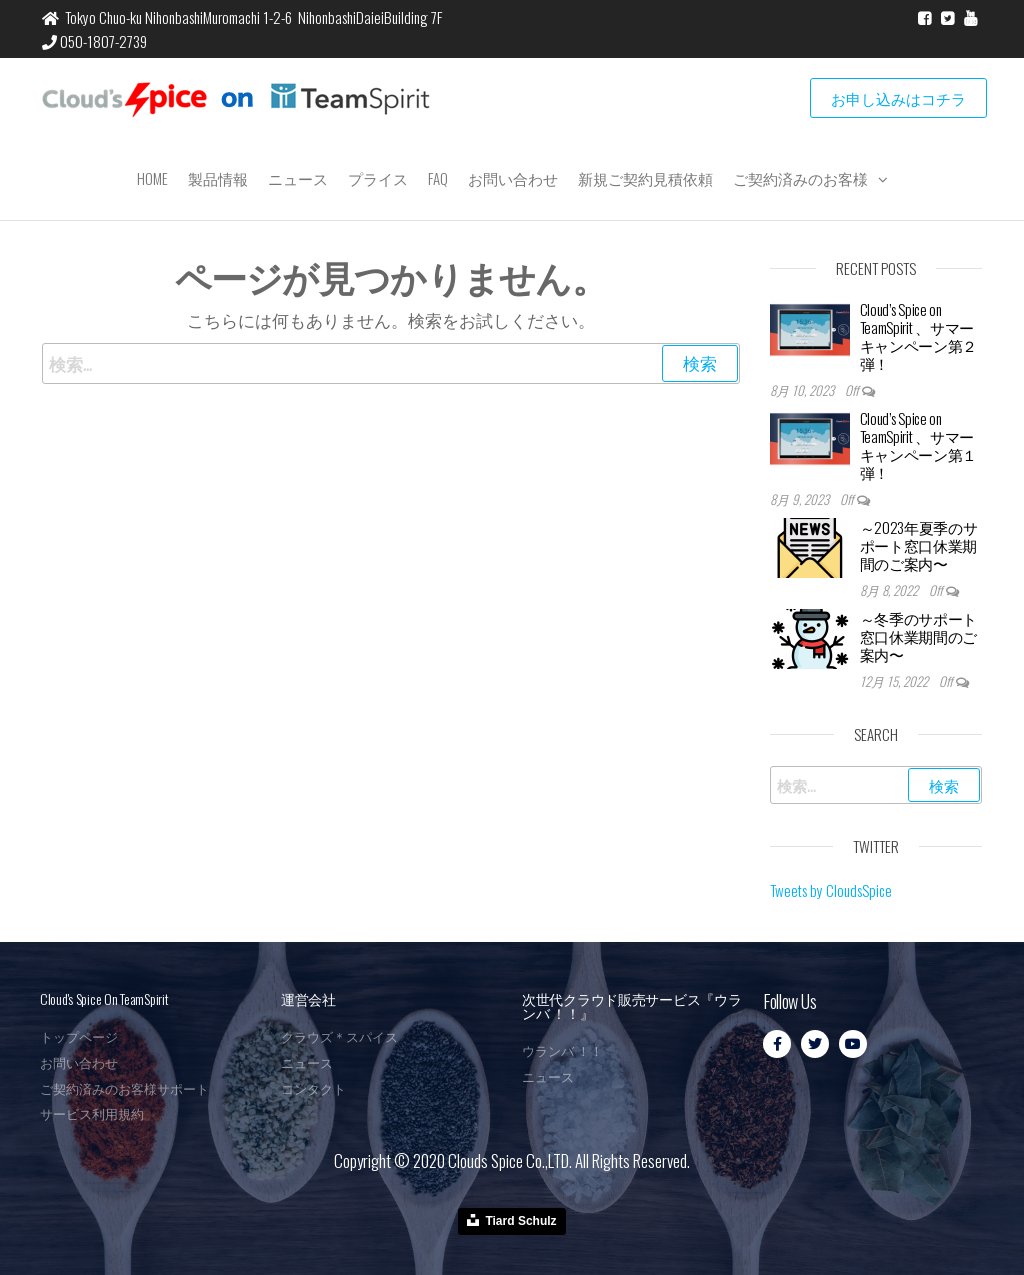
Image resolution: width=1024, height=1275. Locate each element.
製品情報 (218, 178)
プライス (378, 178)
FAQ (438, 178)
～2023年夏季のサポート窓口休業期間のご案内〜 (919, 545)
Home (152, 178)
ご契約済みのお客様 (800, 178)
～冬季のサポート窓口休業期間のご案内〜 (919, 636)
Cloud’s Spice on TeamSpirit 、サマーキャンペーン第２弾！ (919, 336)
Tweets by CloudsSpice (831, 890)
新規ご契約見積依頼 (645, 178)
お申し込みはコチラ (898, 98)
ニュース (298, 178)
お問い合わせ (513, 178)
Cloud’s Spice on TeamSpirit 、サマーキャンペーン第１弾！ (919, 445)
